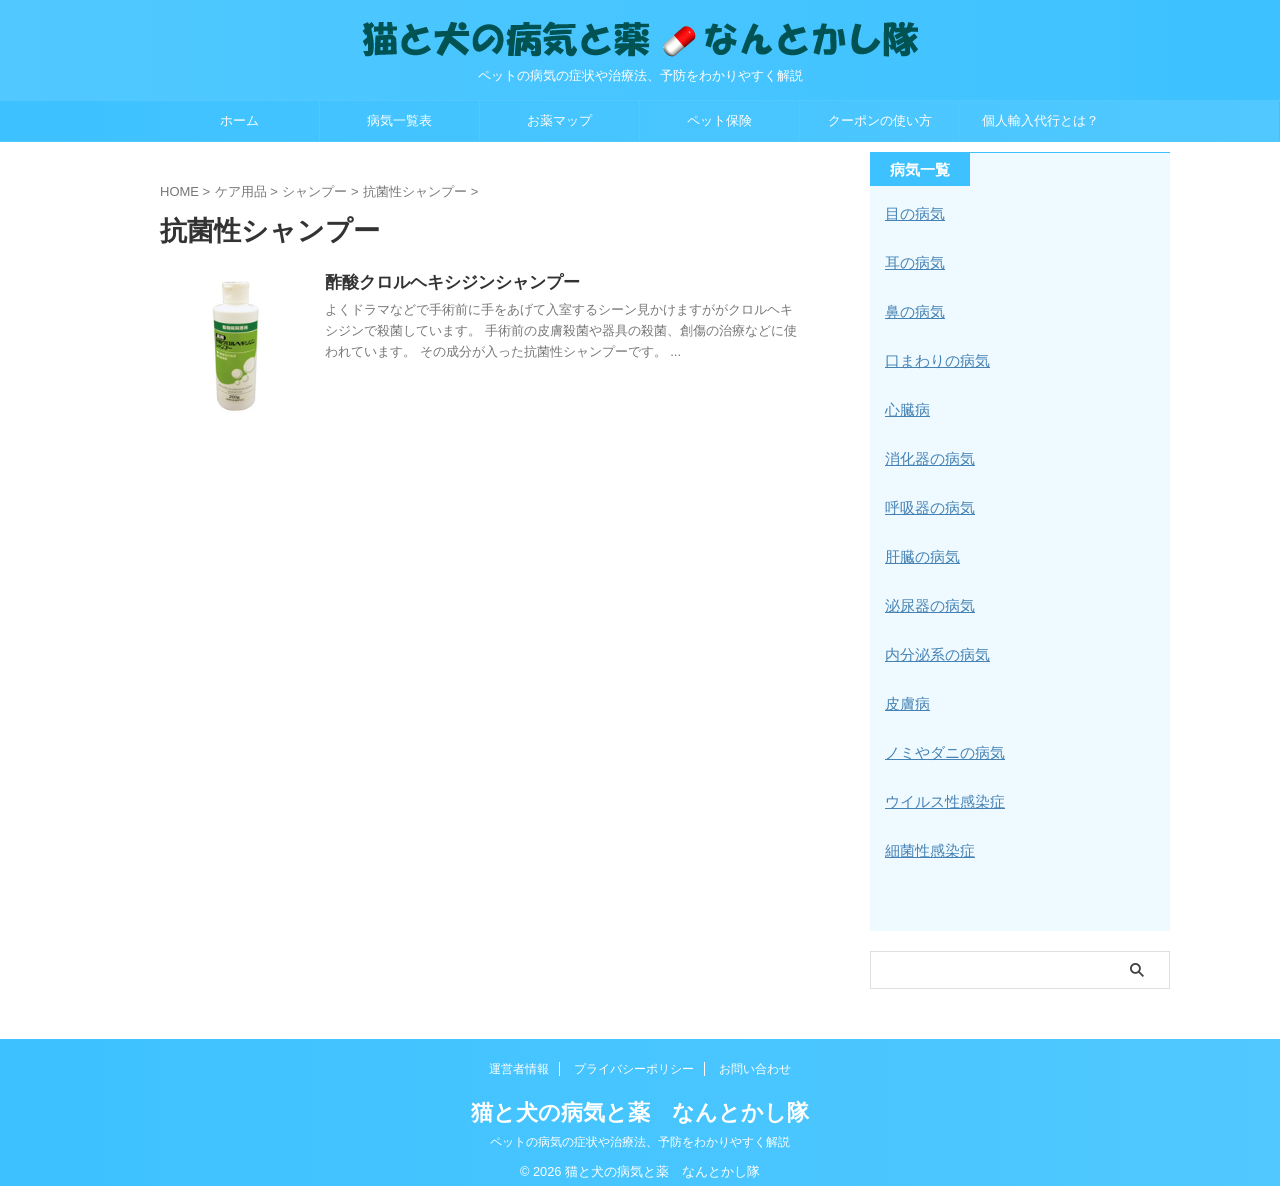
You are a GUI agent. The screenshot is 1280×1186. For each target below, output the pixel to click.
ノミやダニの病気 (941, 741)
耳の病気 (913, 261)
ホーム (239, 120)
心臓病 (906, 405)
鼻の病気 (913, 309)
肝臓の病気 (920, 549)
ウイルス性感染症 (941, 789)
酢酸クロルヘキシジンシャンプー (495, 283)
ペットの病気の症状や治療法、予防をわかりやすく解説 (640, 1128)
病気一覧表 (399, 120)
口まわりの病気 (934, 357)
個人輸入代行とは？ (1040, 120)
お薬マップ (559, 120)
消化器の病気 (927, 453)
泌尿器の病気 (927, 597)
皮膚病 (906, 693)
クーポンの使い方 (880, 120)
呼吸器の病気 (927, 501)
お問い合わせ (755, 1055)
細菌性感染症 (927, 837)
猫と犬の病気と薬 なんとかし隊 (640, 1098)
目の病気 (913, 213)
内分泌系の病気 (934, 645)
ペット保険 (719, 120)
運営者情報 (519, 1055)
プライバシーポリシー (634, 1055)
